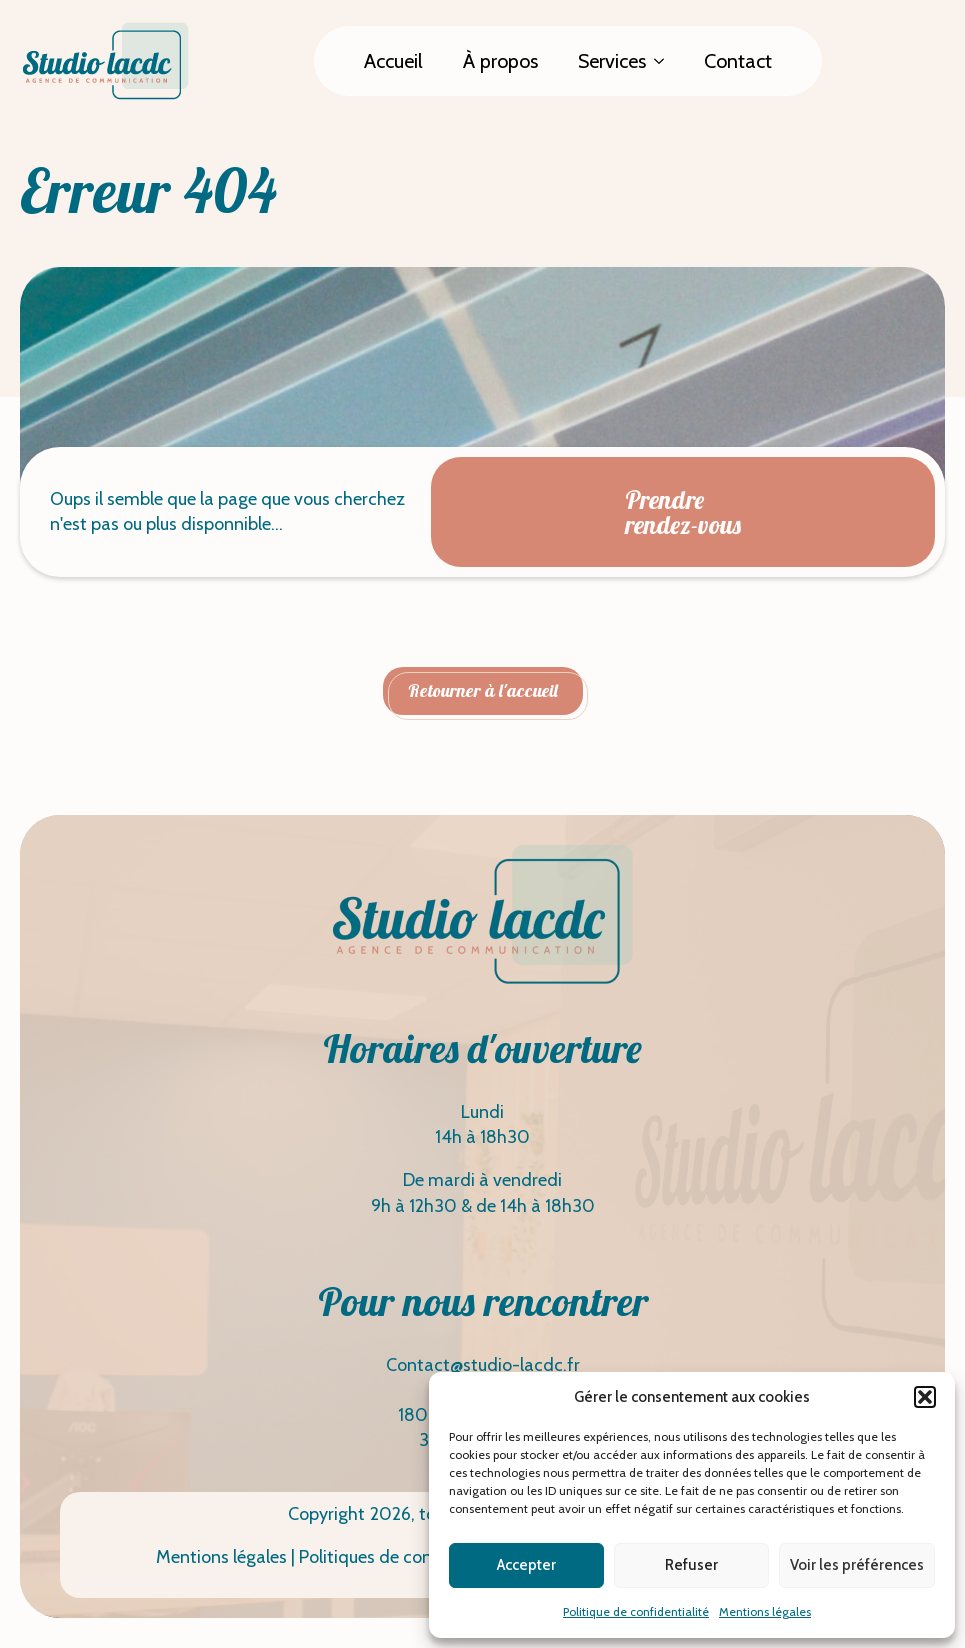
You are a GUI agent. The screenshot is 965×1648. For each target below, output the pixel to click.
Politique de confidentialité (636, 1611)
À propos (500, 61)
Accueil (393, 61)
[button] (925, 1397)
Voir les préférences (857, 1565)
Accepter (526, 1565)
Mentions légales (765, 1611)
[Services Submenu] (665, 61)
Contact (738, 61)
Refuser (691, 1565)
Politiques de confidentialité (408, 1557)
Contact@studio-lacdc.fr (483, 1365)
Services (612, 61)
